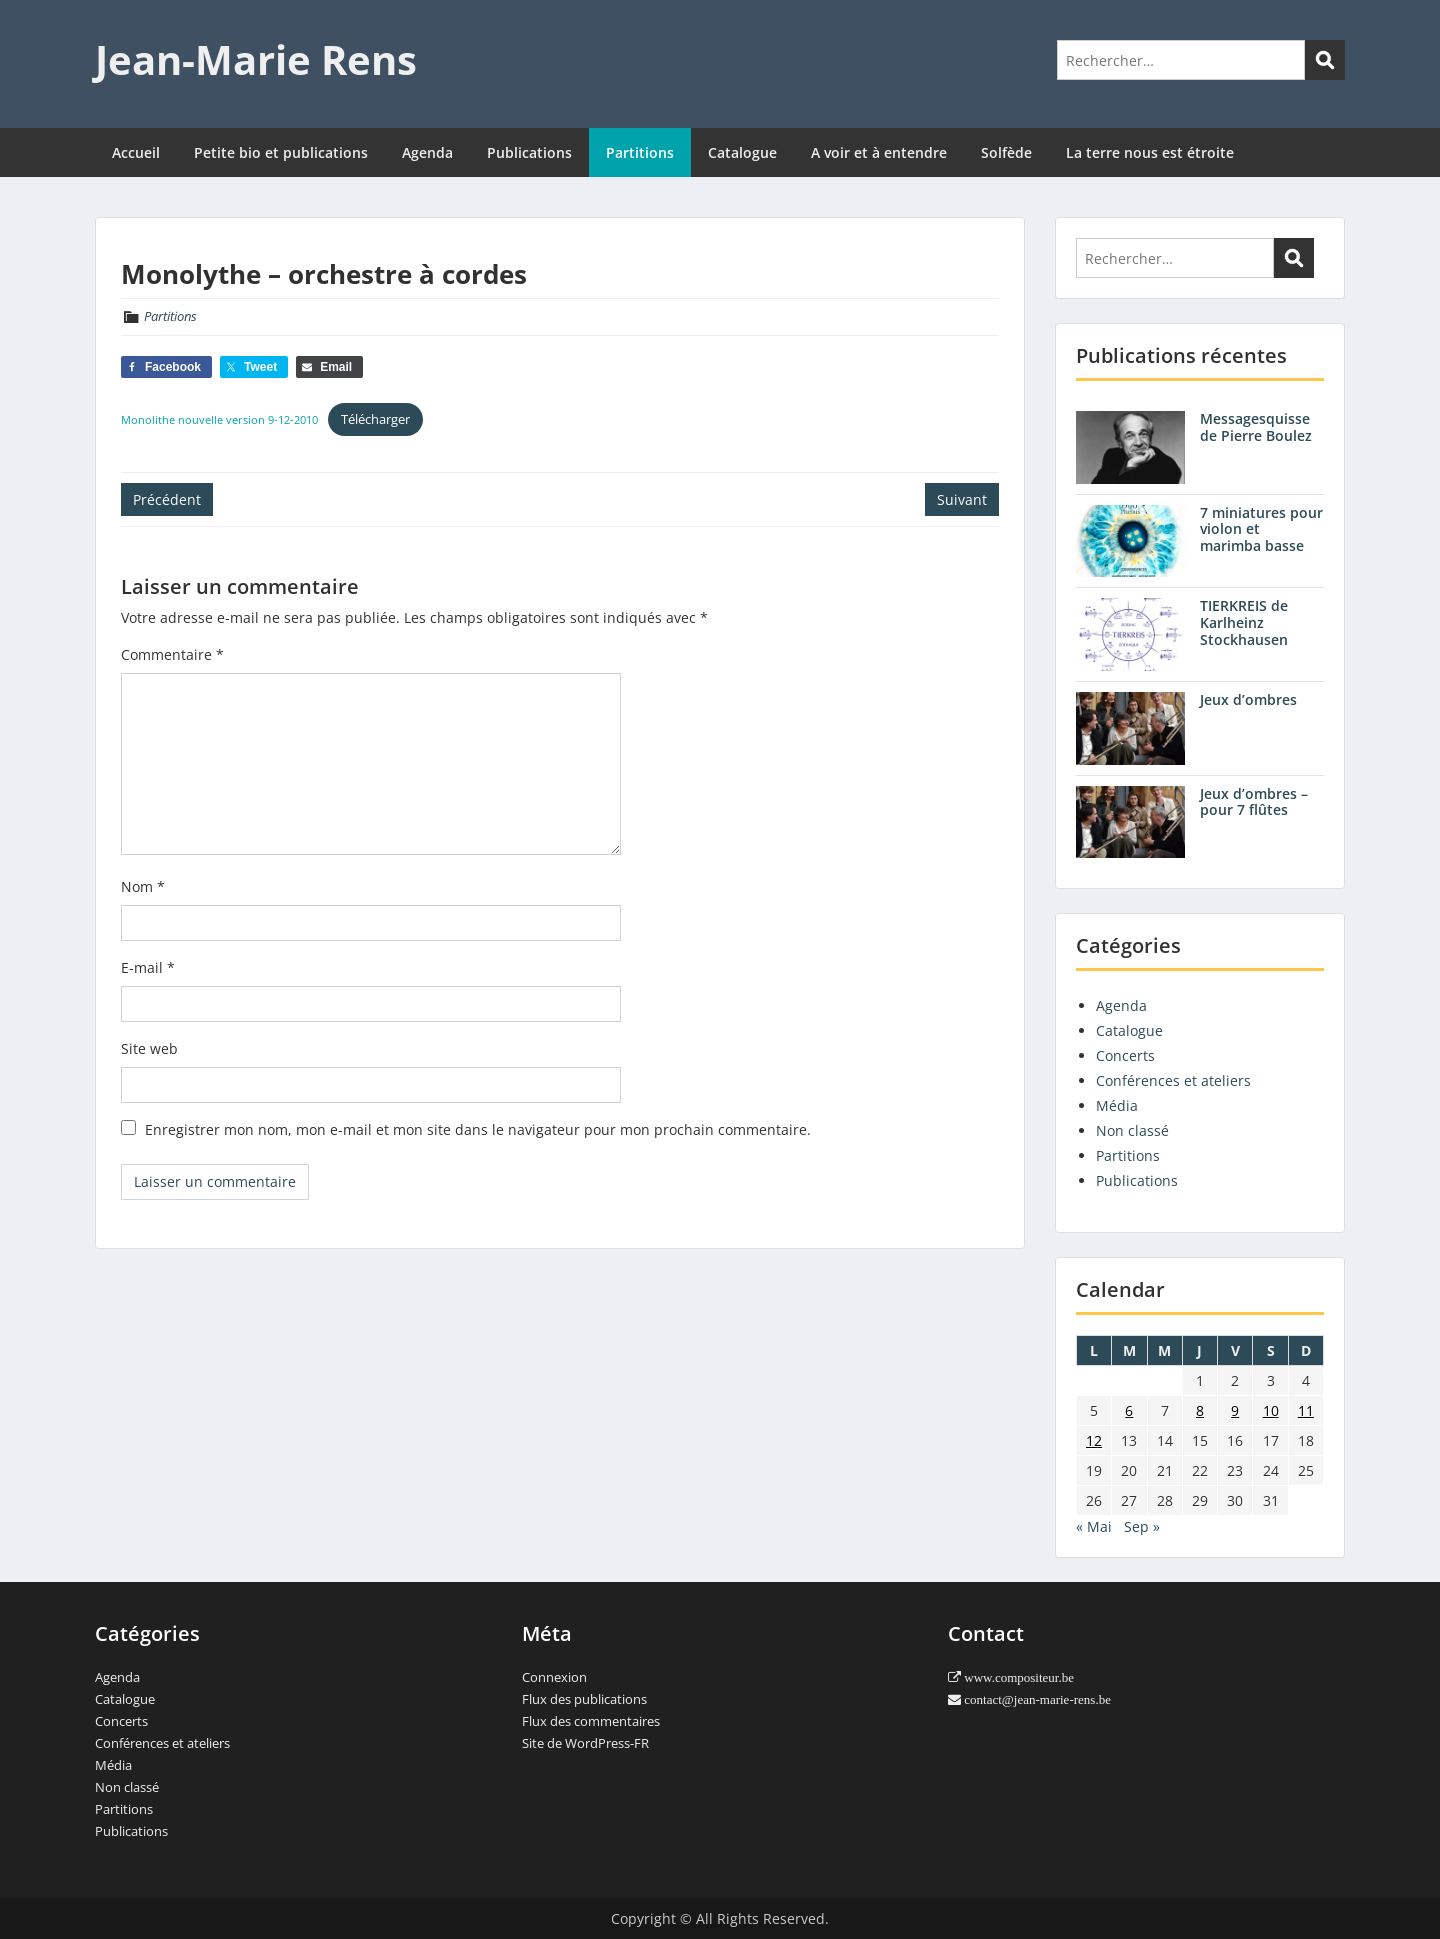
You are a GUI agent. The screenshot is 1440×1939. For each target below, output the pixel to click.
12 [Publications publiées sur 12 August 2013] (1094, 1440)
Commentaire (172, 654)
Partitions (640, 152)
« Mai (1094, 1526)
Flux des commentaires (591, 1721)
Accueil (136, 152)
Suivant (962, 499)
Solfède (1006, 152)
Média (1117, 1105)
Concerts (1125, 1055)
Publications (529, 152)
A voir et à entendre (879, 152)
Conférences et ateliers (1173, 1080)
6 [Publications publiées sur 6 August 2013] (1129, 1410)
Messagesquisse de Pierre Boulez (1256, 427)
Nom (143, 886)
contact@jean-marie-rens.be (1036, 1699)
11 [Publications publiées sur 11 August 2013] (1306, 1410)
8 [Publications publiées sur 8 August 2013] (1200, 1410)
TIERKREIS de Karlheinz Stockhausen (1244, 622)
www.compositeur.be (1017, 1677)
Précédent (167, 499)
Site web (149, 1048)
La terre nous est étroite (1150, 152)
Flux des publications (584, 1699)
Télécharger (375, 419)
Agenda (427, 152)
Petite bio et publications (281, 152)
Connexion (554, 1677)
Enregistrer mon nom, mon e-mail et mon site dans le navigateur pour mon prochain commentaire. (478, 1129)
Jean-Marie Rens (256, 59)
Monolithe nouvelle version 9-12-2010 (219, 419)
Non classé (1132, 1130)
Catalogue (742, 152)
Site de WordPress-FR (585, 1743)
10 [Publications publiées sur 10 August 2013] (1271, 1410)
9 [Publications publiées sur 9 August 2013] (1235, 1410)
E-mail (148, 967)
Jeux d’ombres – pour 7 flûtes (1254, 802)
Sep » (1142, 1526)
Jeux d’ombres (1248, 699)
